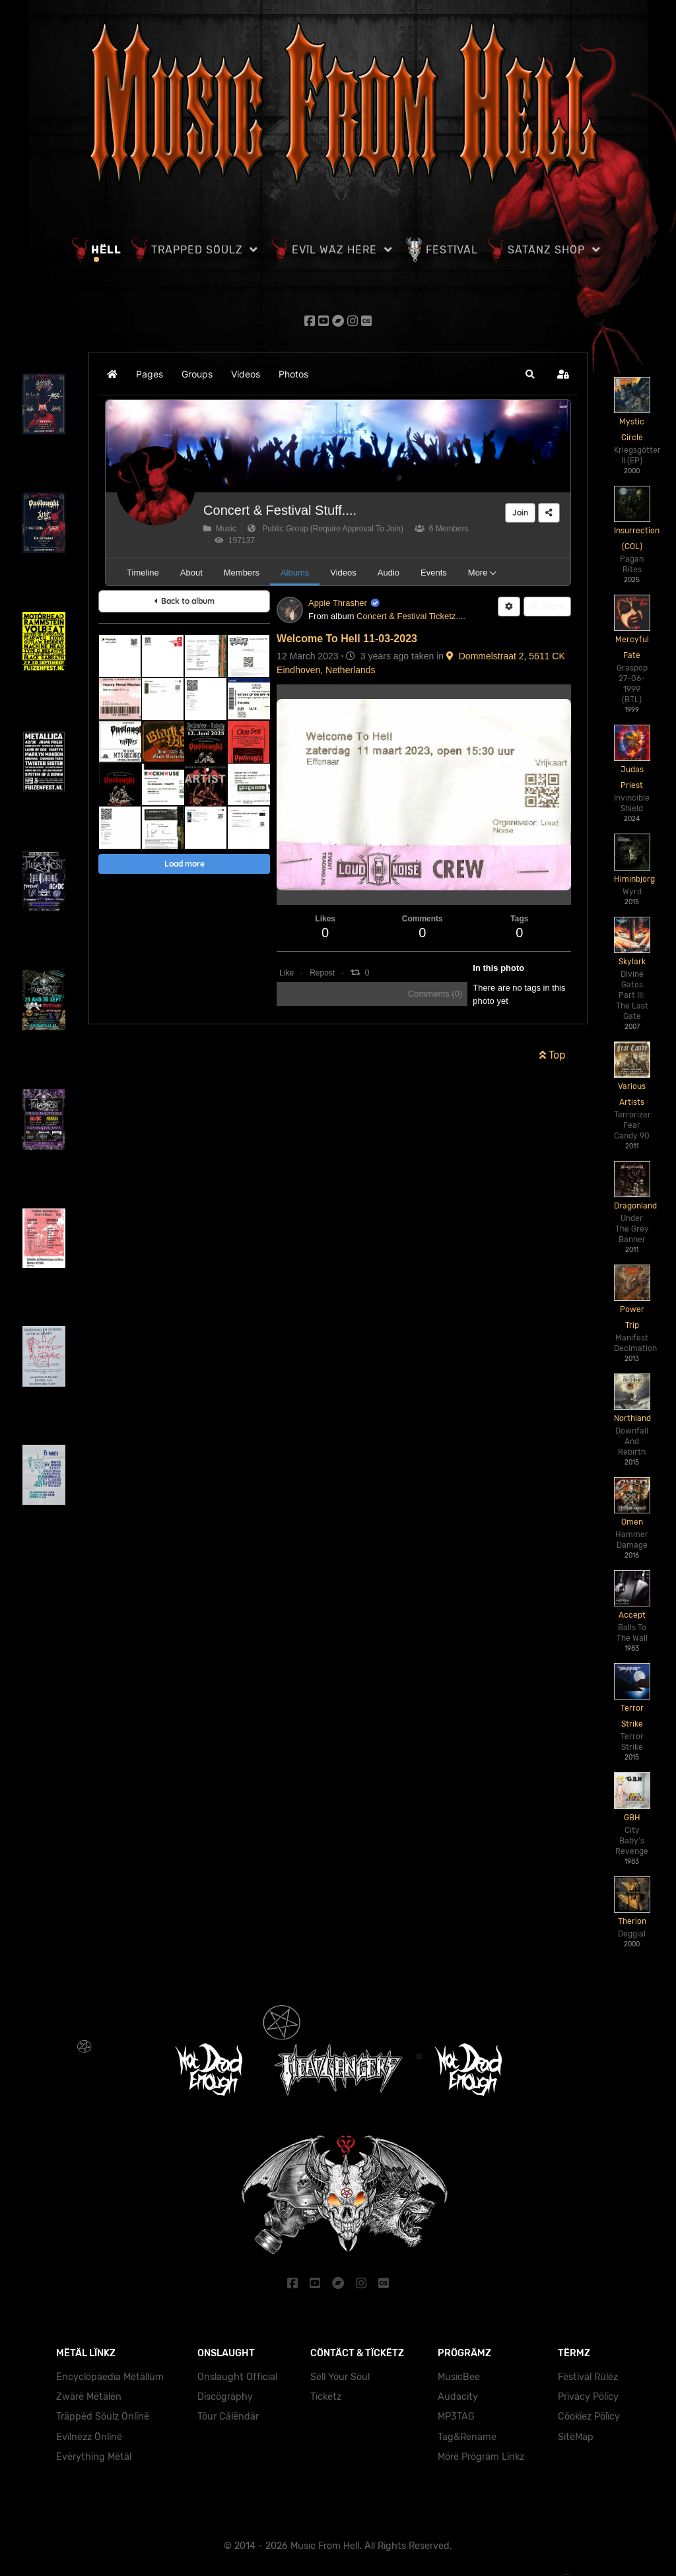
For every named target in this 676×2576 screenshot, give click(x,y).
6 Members (442, 528)
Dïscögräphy (225, 2396)
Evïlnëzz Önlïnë (89, 2437)
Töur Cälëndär (228, 2416)
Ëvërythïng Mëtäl (93, 2456)
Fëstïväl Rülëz (588, 2377)
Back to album (184, 601)
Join (520, 512)
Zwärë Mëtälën (88, 2396)
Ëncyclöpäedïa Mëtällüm (110, 2377)
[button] (530, 374)
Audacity (458, 2396)
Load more (184, 864)
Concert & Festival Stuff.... (279, 510)
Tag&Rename (467, 2437)
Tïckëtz (325, 2396)
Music (219, 528)
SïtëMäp (575, 2437)
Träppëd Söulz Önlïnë (102, 2416)
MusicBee (459, 2377)
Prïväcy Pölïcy (588, 2396)
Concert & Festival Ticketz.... (410, 616)
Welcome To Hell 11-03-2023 (347, 638)
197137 (235, 540)
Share (547, 606)
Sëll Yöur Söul (340, 2377)
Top (552, 1055)
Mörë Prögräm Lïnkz (481, 2456)
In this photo (498, 968)
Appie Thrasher (337, 603)
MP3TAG (456, 2416)
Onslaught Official (237, 2377)
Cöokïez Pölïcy (589, 2416)
